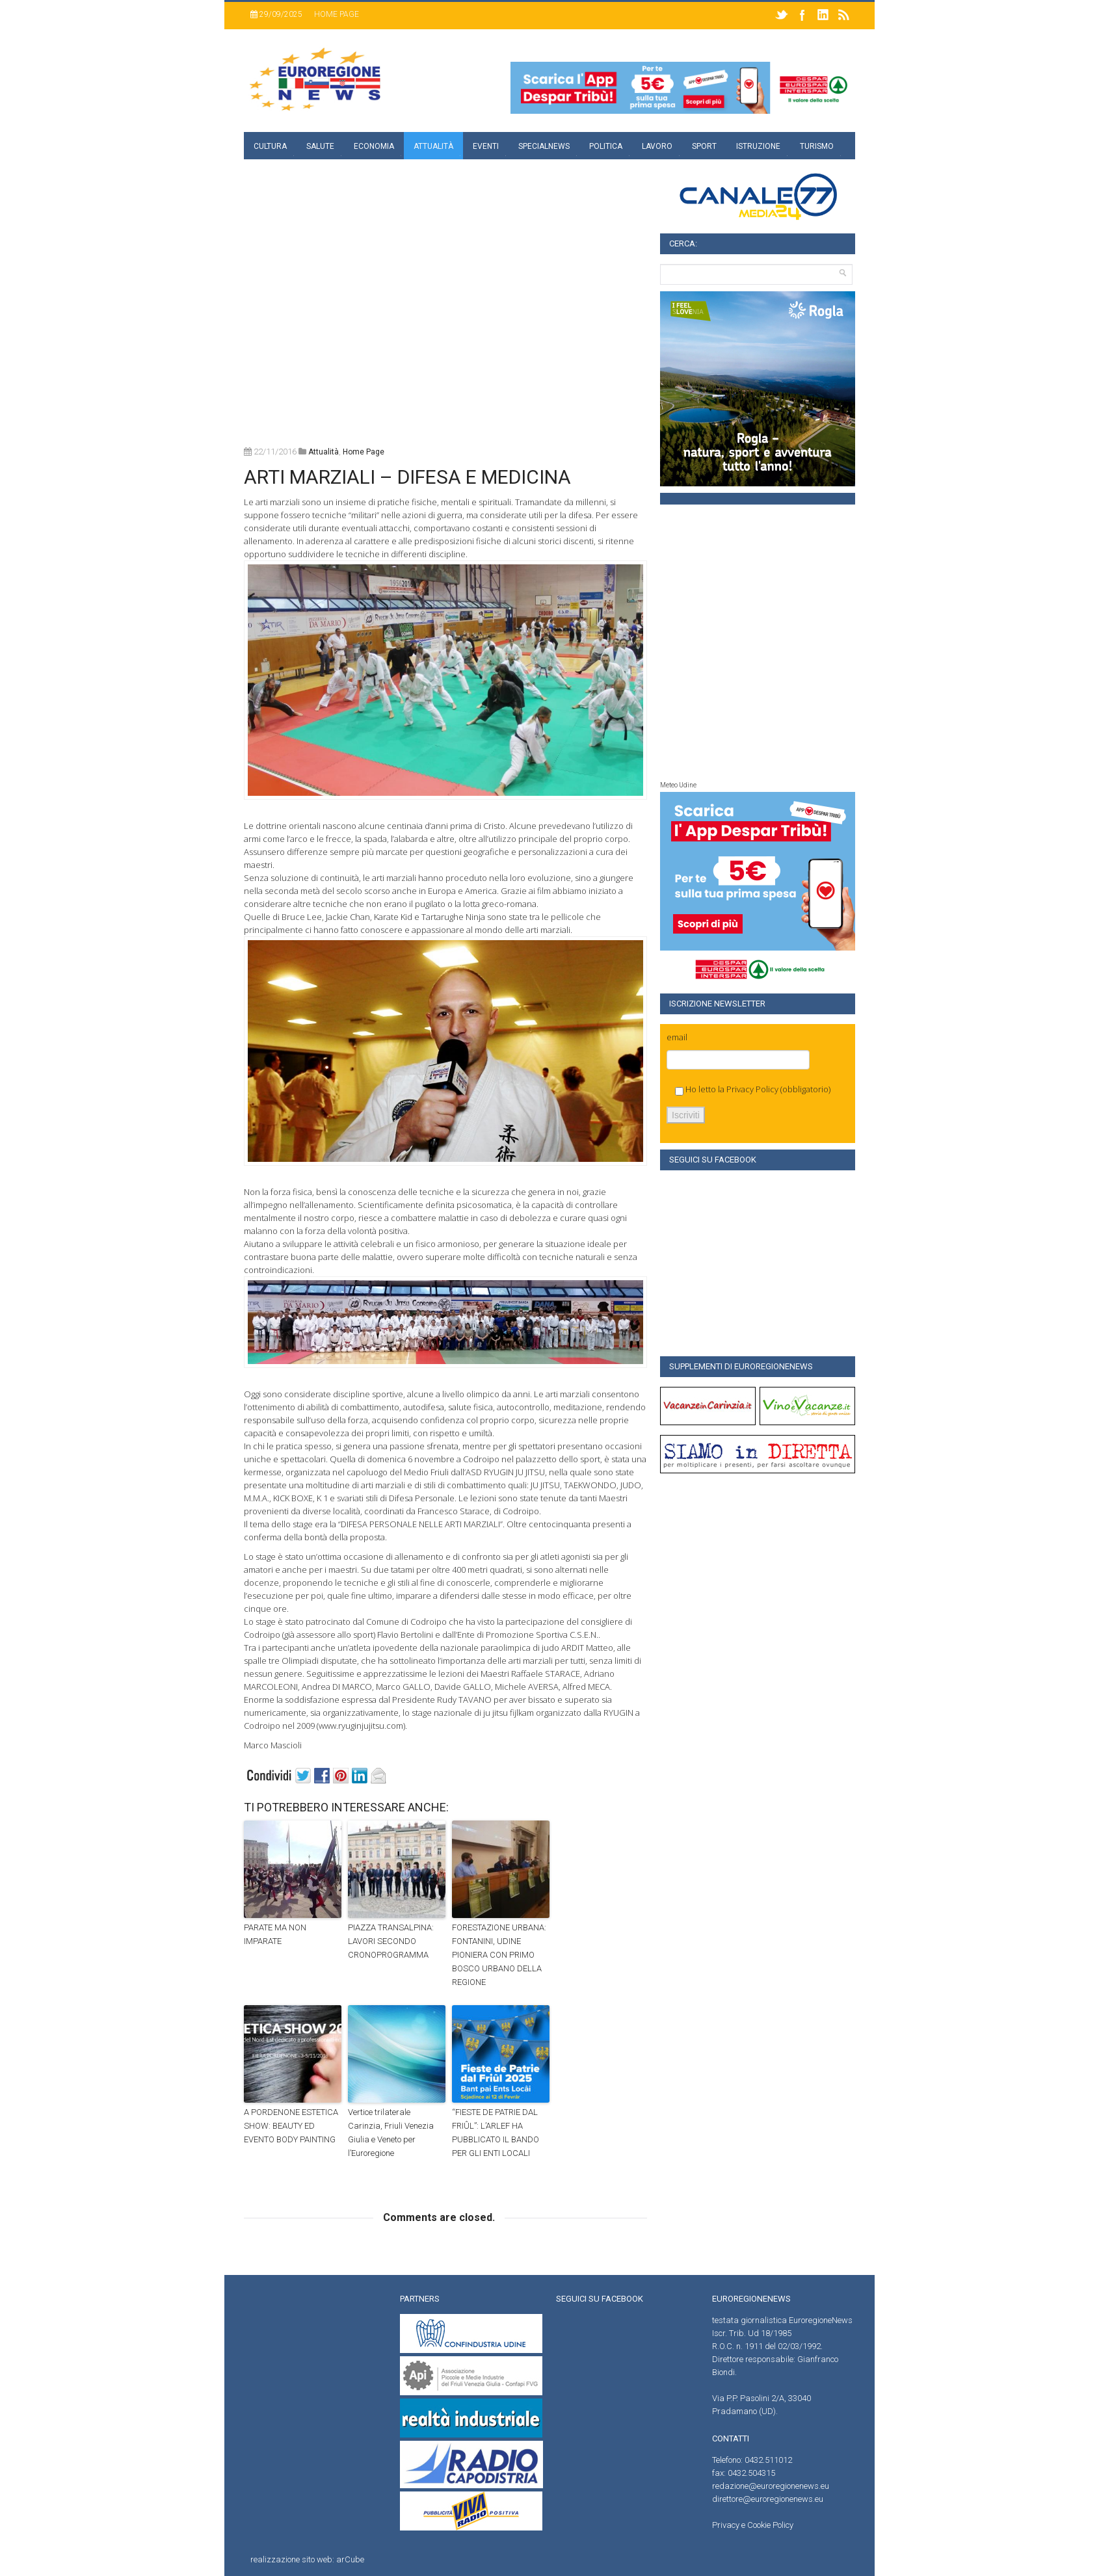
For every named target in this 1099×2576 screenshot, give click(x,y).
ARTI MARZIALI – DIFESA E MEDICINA (407, 477)
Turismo (817, 146)
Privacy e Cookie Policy (752, 2525)
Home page (336, 14)
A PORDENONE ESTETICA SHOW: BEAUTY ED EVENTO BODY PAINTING (291, 2125)
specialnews (544, 146)
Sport (704, 146)
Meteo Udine (678, 785)
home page (363, 451)
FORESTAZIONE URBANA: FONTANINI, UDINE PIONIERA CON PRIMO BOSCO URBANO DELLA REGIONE (499, 1954)
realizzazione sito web (291, 2559)
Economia (374, 146)
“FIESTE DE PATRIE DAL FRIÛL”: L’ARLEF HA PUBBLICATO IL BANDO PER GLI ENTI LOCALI (495, 2132)
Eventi (486, 146)
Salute (320, 146)
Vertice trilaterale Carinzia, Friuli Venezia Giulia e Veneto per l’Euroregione (391, 2132)
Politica (605, 146)
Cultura (270, 146)
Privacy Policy (752, 1089)
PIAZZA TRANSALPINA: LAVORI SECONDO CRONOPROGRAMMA (391, 1941)
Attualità (433, 146)
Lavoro (657, 146)
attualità (323, 451)
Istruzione (758, 146)
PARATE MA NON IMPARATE (275, 1934)
